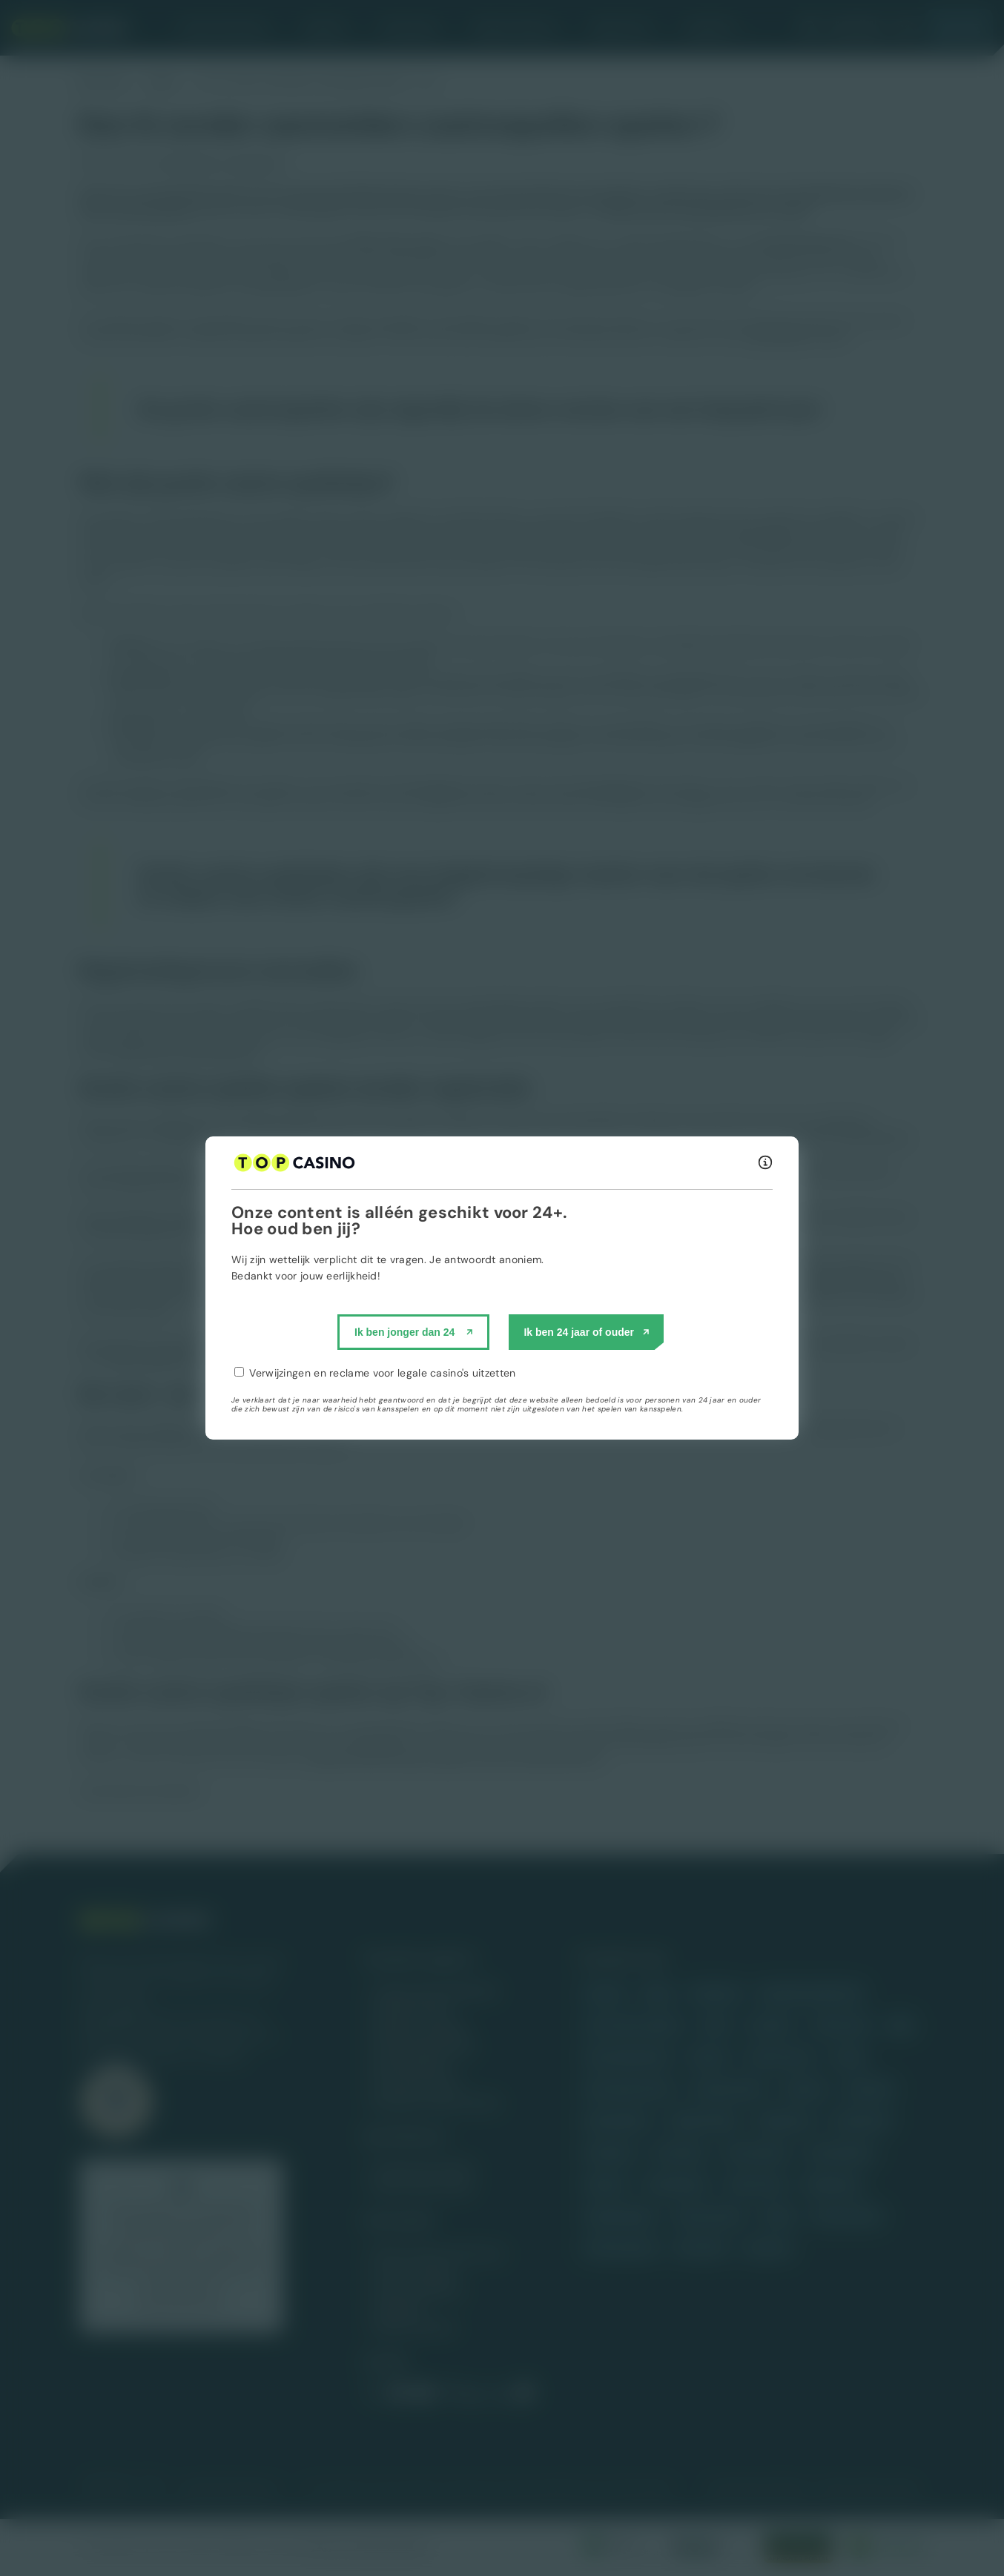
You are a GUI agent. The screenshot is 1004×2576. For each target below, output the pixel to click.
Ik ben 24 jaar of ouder (579, 1332)
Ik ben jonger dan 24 (404, 1332)
